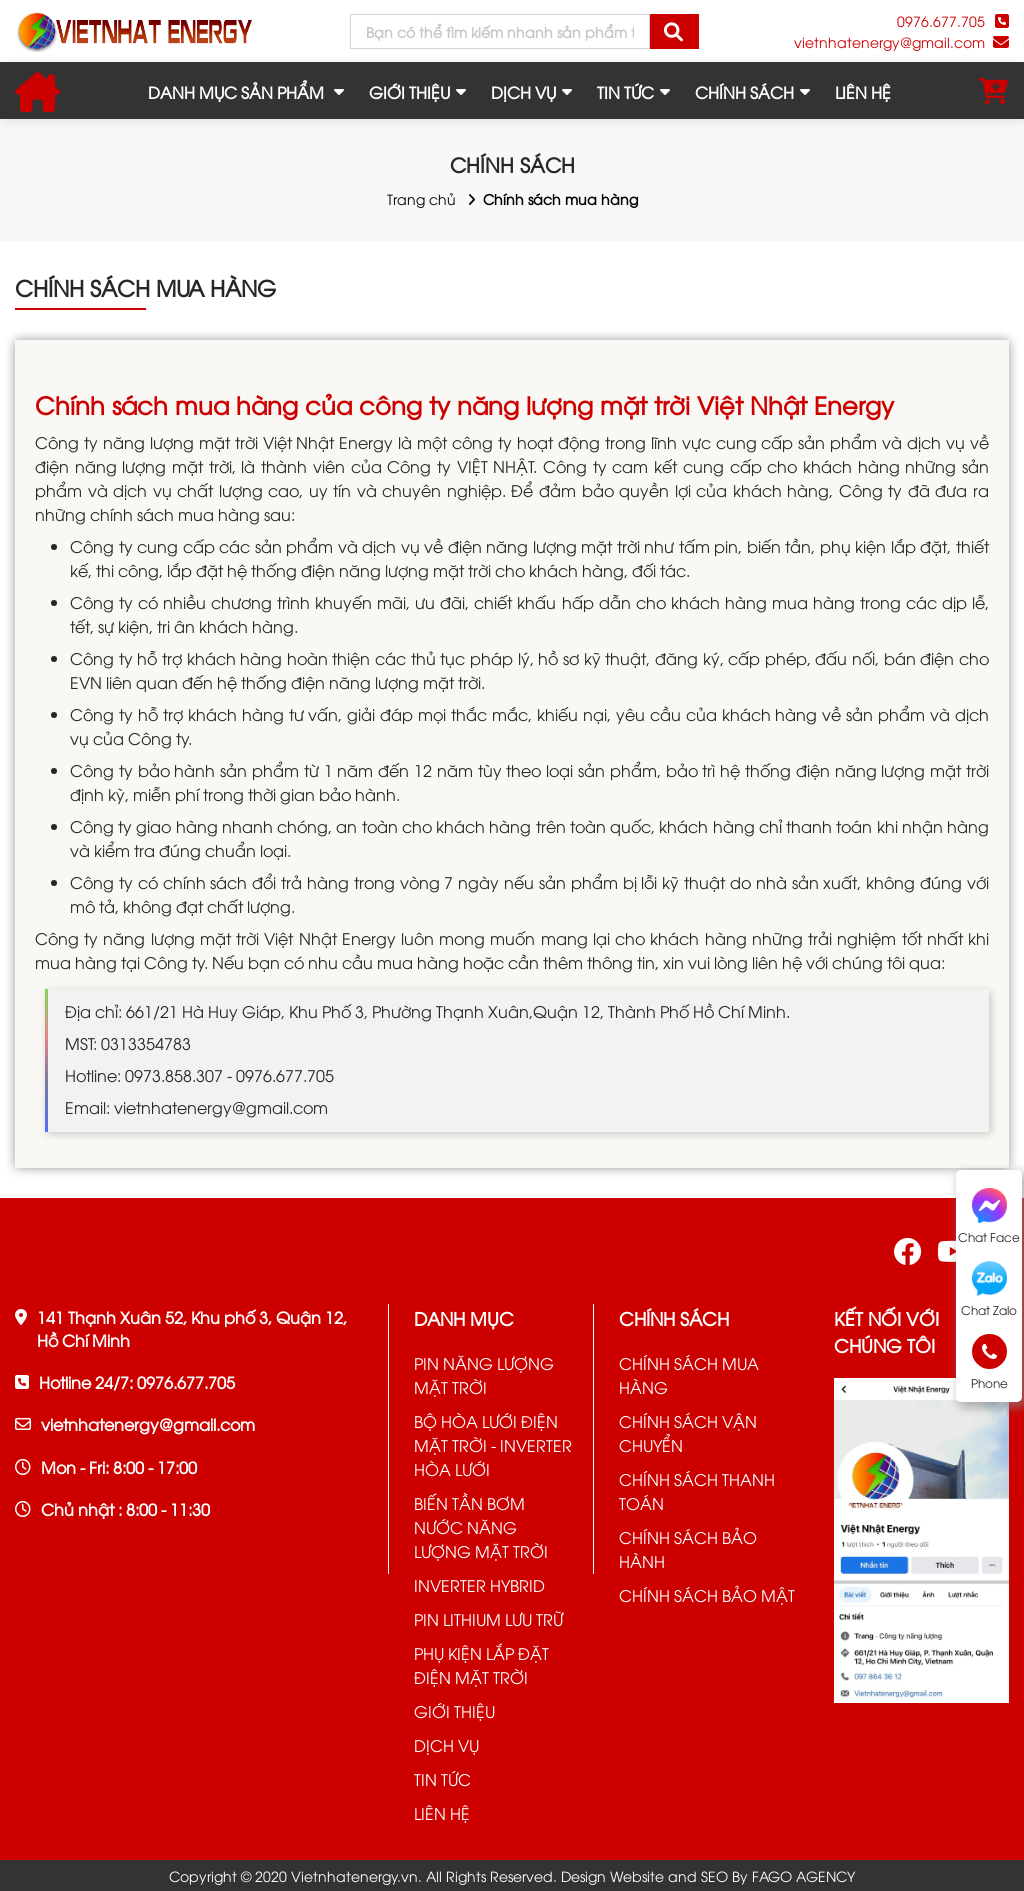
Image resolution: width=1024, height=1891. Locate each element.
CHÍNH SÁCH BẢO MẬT (707, 1595)
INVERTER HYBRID (479, 1585)
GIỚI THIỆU (409, 92)
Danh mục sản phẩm (236, 92)
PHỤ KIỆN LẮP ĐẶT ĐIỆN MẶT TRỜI (481, 1665)
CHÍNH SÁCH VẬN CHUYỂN (688, 1433)
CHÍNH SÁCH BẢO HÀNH (688, 1549)
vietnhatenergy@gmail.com (889, 41)
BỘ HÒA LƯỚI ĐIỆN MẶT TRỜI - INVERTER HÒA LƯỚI (493, 1445)
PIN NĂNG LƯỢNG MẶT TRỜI (484, 1375)
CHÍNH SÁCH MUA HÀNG (689, 1375)
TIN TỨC (625, 92)
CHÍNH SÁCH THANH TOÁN (697, 1491)
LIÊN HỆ (863, 92)
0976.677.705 (941, 20)
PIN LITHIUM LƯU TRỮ (488, 1619)
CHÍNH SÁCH (744, 92)
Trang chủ (421, 198)
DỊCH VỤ (523, 92)
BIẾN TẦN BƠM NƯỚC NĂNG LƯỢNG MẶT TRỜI (481, 1527)
